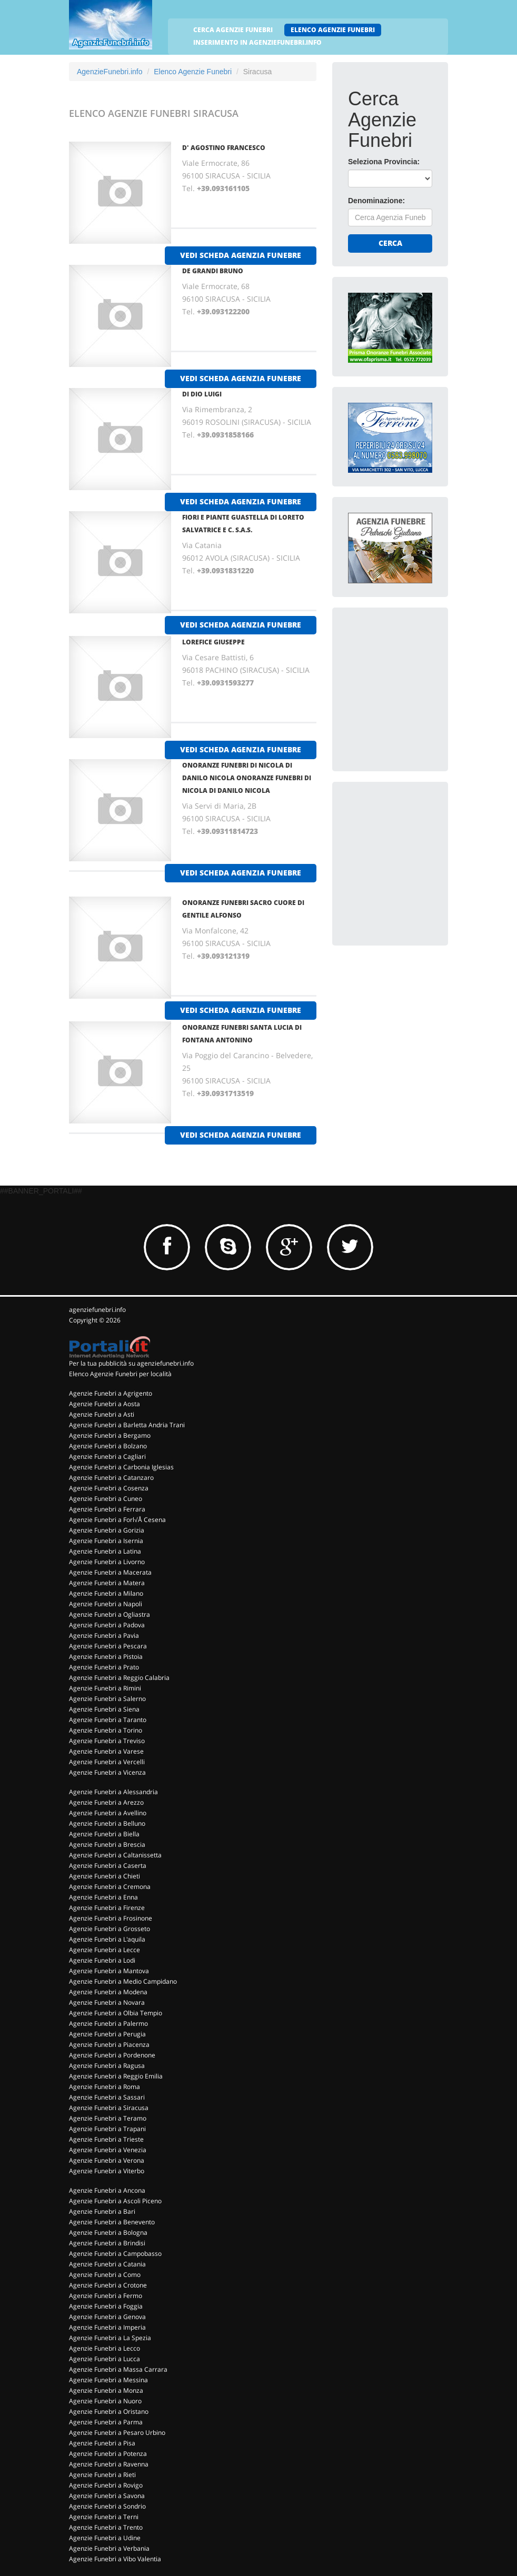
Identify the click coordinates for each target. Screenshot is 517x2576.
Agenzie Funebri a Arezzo (106, 1802)
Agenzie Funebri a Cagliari (107, 1456)
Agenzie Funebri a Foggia (106, 2306)
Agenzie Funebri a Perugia (107, 2034)
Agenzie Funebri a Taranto (107, 1719)
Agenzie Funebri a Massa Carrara (118, 2369)
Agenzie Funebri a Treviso (107, 1740)
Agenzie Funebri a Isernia (106, 1540)
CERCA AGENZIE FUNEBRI (233, 29)
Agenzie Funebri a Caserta (107, 1865)
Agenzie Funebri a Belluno (107, 1823)
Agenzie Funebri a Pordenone (112, 2055)
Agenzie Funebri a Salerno (107, 1698)
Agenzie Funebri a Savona (107, 2495)
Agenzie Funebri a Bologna (108, 2232)
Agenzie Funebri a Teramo (107, 2118)
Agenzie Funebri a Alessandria (113, 1791)
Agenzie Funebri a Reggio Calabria (119, 1677)
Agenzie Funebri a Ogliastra (109, 1614)
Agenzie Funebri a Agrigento (110, 1393)
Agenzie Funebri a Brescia (107, 1844)
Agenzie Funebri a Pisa (102, 2443)
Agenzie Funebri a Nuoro (105, 2400)
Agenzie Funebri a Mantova (109, 1970)
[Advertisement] (427, 689)
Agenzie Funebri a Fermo (105, 2295)
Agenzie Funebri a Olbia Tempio (115, 2012)
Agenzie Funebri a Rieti (102, 2474)
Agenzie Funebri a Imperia (107, 2327)
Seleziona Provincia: (384, 161)
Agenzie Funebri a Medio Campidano (123, 1981)
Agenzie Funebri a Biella (104, 1833)
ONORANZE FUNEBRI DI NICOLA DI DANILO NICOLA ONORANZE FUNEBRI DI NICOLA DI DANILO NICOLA (246, 778)
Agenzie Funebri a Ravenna (108, 2464)
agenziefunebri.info (97, 1309)
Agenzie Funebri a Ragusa (107, 2065)
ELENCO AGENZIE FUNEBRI (333, 29)
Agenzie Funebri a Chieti (104, 1876)
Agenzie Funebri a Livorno (107, 1561)
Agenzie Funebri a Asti (101, 1414)
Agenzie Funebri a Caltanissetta (115, 1855)
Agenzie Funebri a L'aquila (107, 1939)
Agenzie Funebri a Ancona (107, 2190)
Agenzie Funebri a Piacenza (109, 2044)
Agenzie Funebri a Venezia (107, 2149)
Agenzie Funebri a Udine (105, 2537)
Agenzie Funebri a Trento (106, 2527)
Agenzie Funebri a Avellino (107, 1812)
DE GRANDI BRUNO (212, 270)
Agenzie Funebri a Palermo (108, 2023)
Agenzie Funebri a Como (105, 2274)
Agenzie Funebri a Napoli (105, 1603)
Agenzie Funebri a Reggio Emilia (116, 2076)
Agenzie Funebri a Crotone (108, 2285)
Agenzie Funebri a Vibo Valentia (115, 2558)
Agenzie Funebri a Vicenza (107, 1772)
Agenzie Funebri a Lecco (104, 2348)
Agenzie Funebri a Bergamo (110, 1435)
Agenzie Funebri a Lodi (102, 1960)
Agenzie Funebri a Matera (107, 1582)
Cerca (390, 243)
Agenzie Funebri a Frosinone (110, 1918)
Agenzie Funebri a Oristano (108, 2411)
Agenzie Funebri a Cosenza (108, 1488)
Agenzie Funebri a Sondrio (107, 2506)
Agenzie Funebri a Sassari (107, 2097)
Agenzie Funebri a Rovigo (106, 2485)
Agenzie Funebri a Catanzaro (111, 1477)
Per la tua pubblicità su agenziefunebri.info (131, 1363)
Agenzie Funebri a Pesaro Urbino (117, 2432)
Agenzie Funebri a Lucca (104, 2358)
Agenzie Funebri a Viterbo (106, 2170)
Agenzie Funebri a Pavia (104, 1635)
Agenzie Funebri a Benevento (112, 2221)
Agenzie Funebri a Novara (107, 2002)
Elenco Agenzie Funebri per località (120, 1373)
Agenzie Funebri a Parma (106, 2422)
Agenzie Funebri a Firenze (107, 1907)
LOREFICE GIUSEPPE (213, 642)
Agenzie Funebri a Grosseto (109, 1928)
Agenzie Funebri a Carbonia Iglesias (121, 1467)
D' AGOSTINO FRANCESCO (223, 147)
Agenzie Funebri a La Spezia (110, 2337)
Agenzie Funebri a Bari (102, 2211)
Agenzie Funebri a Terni (103, 2516)
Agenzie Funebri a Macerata (110, 1572)
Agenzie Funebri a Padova (107, 1624)
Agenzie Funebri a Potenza (108, 2453)
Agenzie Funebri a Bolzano (108, 1445)
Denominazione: (376, 200)
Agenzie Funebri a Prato (104, 1667)
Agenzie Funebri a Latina (105, 1551)
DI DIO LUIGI (202, 394)
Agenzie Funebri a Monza (106, 2390)
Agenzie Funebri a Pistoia (106, 1656)
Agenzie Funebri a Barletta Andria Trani (127, 1424)
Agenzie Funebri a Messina (108, 2379)
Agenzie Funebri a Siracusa (108, 2107)
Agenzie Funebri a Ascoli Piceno (115, 2200)
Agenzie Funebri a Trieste (106, 2139)
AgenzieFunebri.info (110, 71)
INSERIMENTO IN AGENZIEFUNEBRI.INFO (257, 42)
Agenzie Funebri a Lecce (104, 1949)
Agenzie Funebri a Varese (106, 1751)
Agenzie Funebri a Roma (104, 2086)
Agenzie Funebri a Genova (107, 2316)
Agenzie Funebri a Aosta (104, 1403)
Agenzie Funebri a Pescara (108, 1646)
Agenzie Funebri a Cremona (110, 1886)
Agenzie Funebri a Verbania (109, 2548)
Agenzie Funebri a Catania (107, 2264)
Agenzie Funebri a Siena (104, 1709)
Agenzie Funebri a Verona (106, 2160)
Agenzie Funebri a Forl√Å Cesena (117, 1519)
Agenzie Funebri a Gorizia (106, 1530)
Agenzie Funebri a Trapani (107, 2128)
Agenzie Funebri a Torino (105, 1730)
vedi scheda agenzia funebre (240, 255)
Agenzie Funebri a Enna (103, 1897)
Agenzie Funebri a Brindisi (107, 2243)
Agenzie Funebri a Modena (108, 1991)
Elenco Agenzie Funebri (193, 71)
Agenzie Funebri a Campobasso (115, 2253)
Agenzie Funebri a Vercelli (107, 1761)
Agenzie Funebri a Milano (106, 1593)
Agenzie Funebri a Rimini (105, 1688)
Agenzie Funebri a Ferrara (107, 1509)
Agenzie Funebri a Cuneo (105, 1498)
